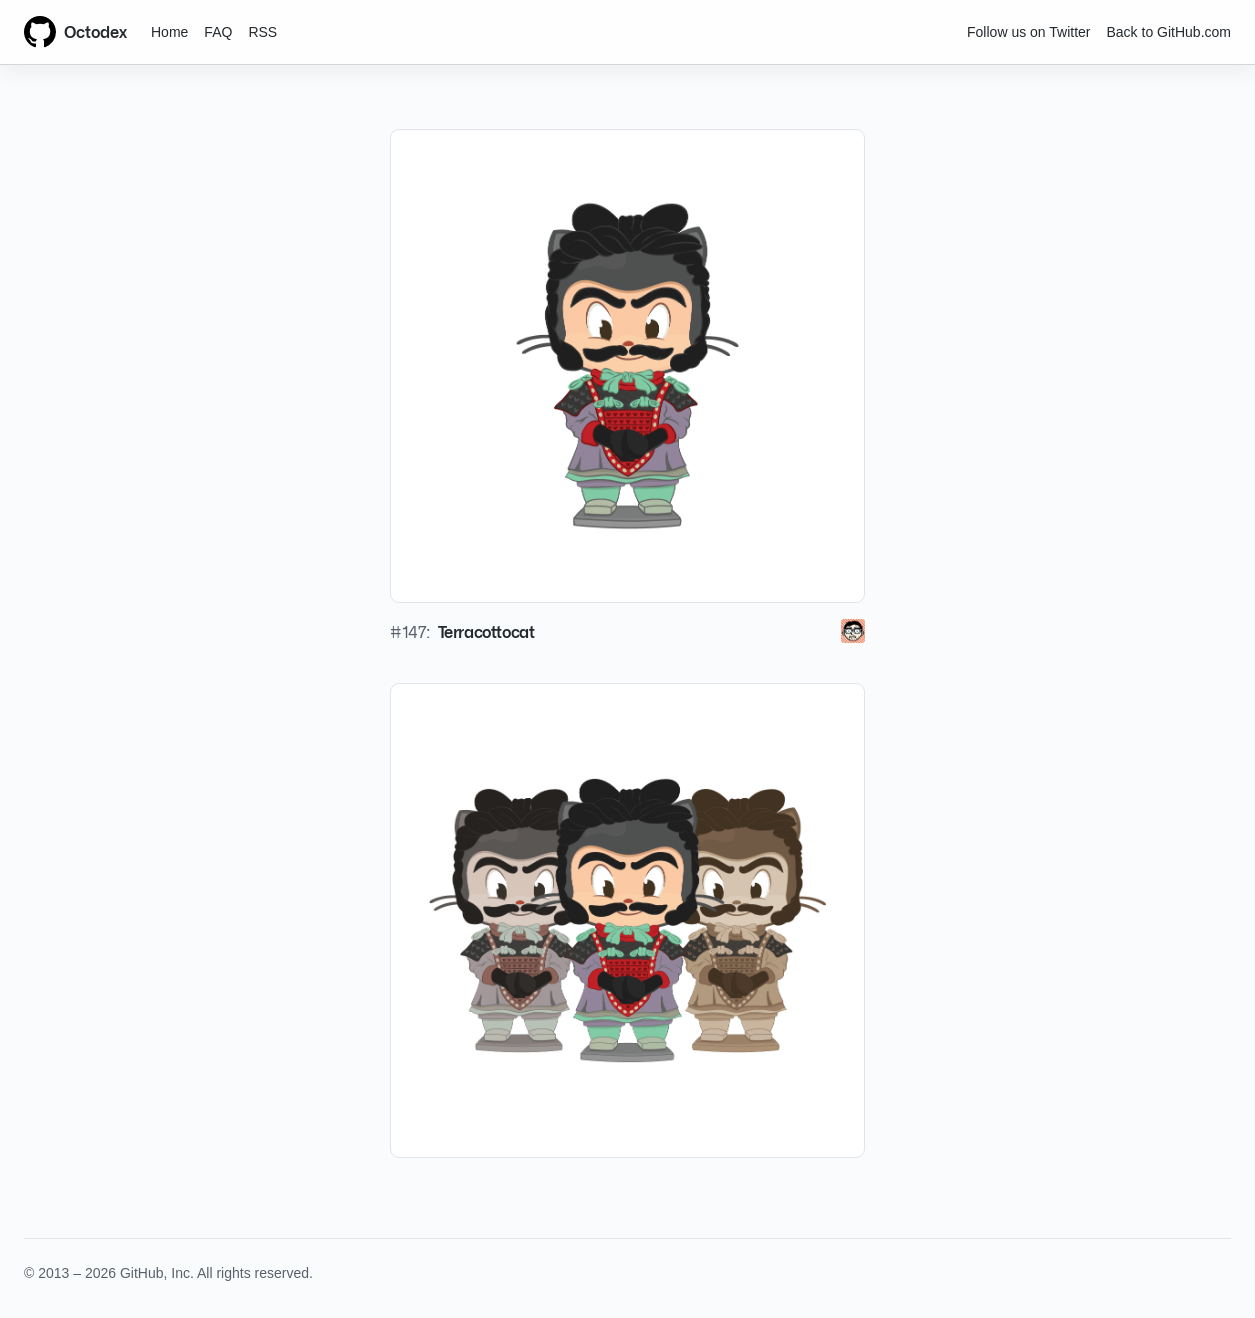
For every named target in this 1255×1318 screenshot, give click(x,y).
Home (169, 32)
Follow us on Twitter (1028, 32)
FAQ (218, 32)
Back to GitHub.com (1169, 32)
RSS (262, 32)
